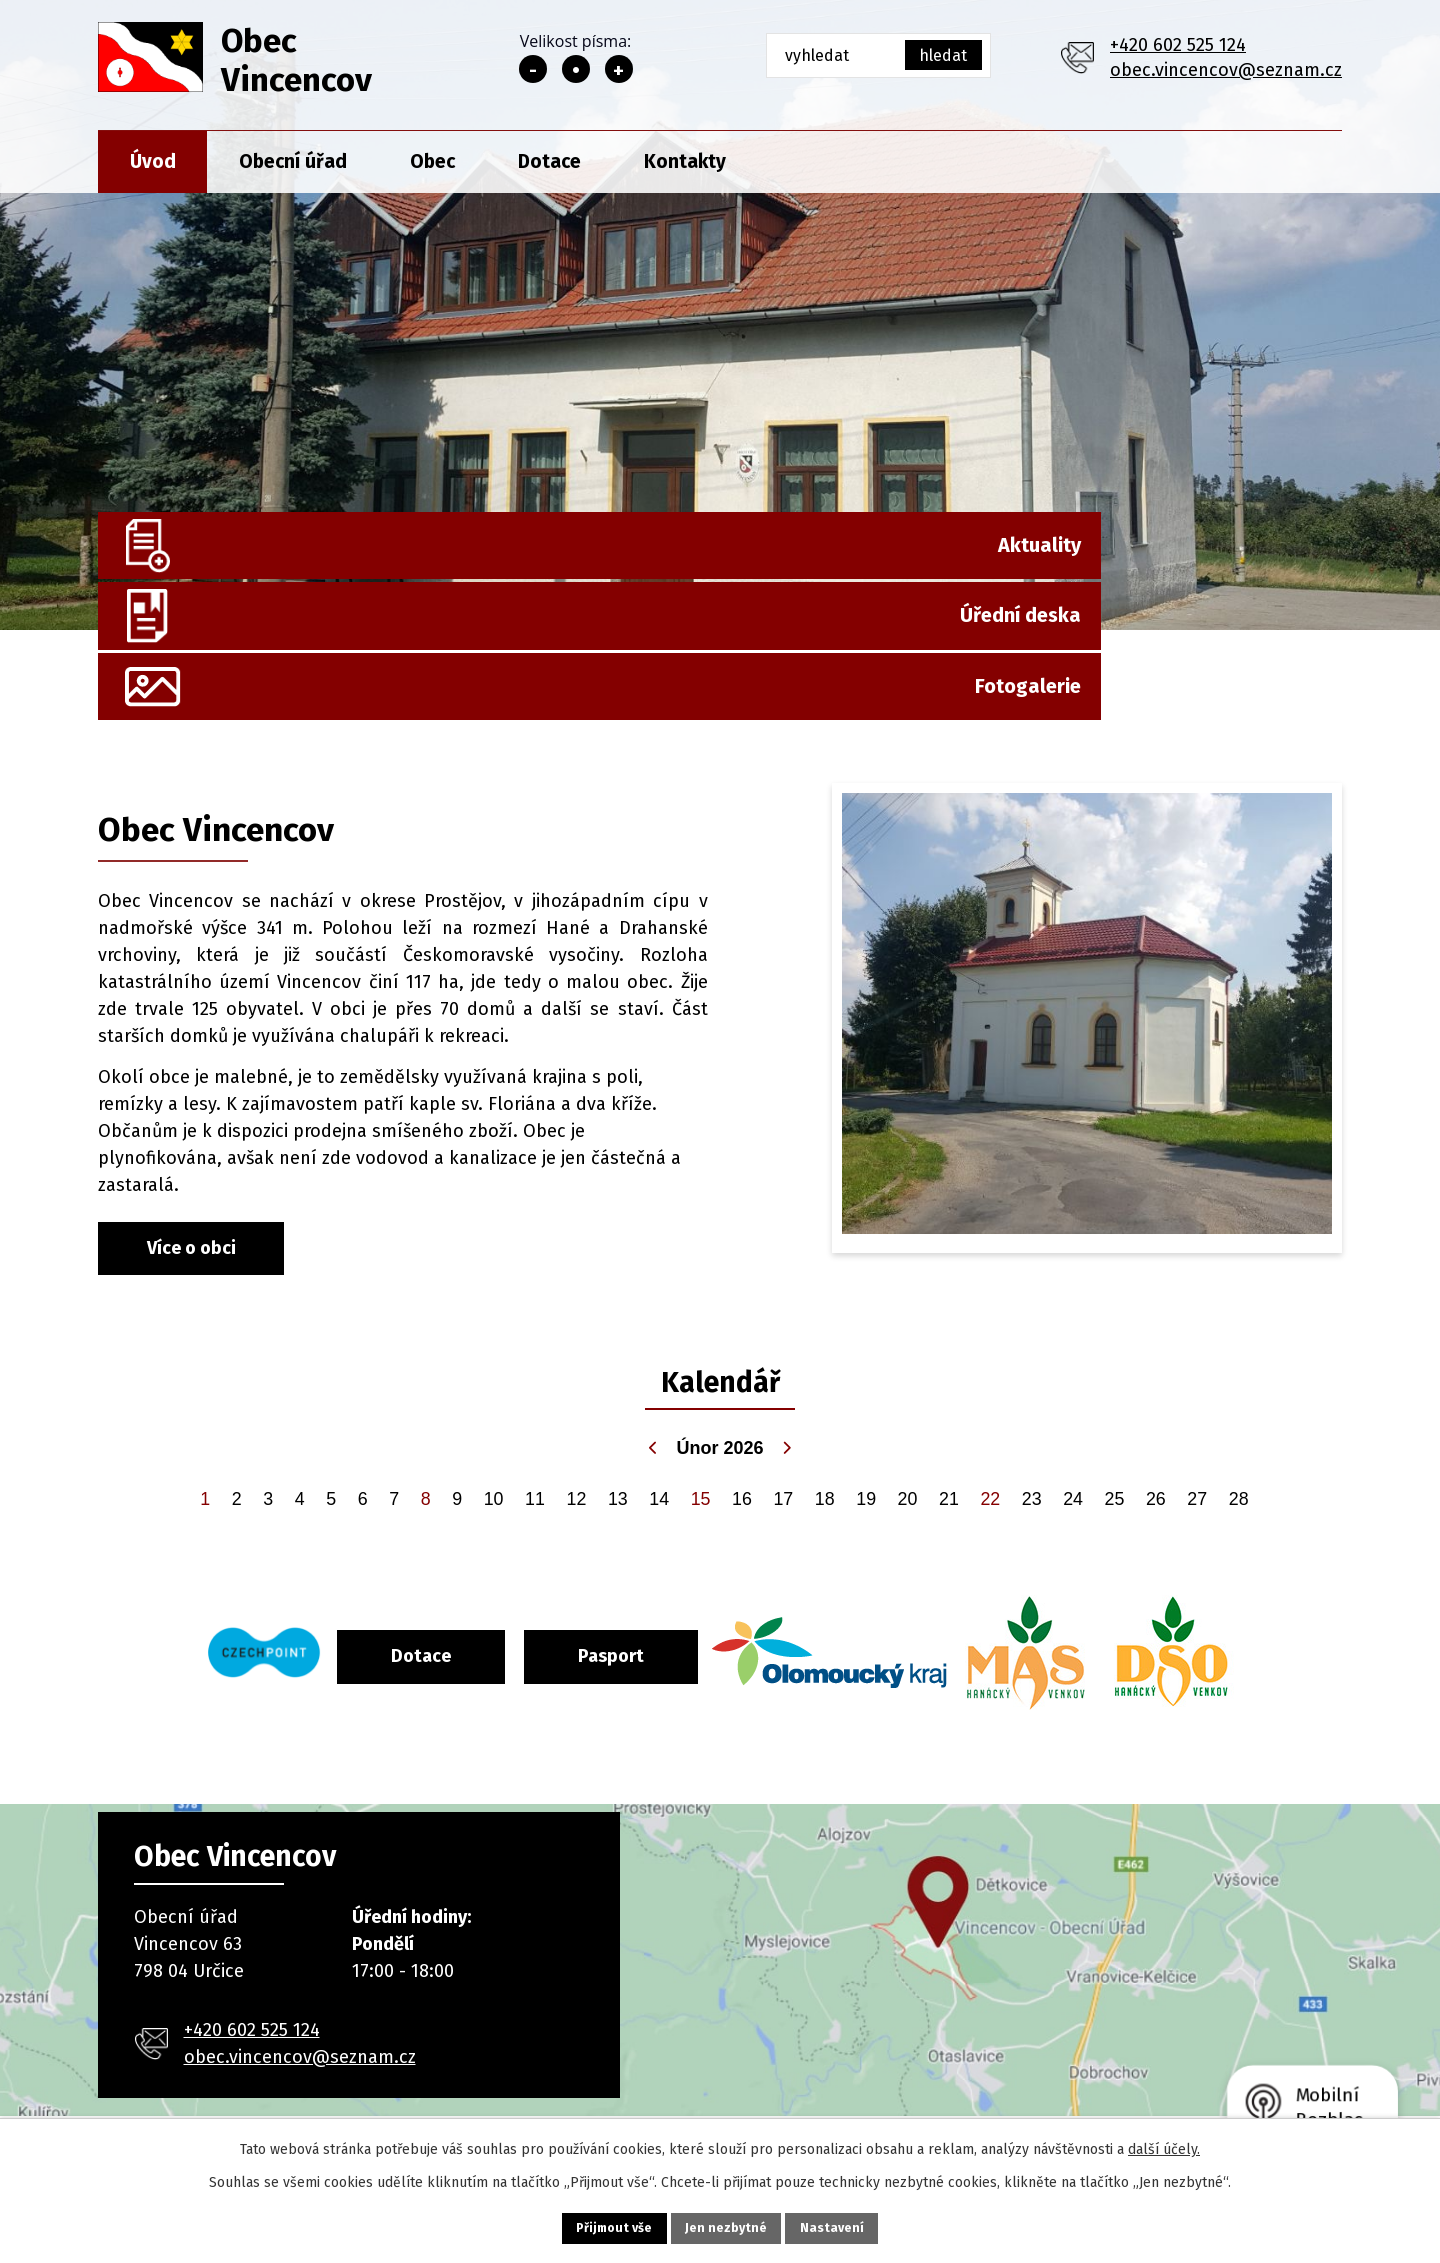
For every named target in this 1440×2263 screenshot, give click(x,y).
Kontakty (685, 161)
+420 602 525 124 (1178, 45)
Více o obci (191, 1158)
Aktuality (360, 570)
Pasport (693, 1563)
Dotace (549, 161)
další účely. (1164, 2144)
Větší (619, 69)
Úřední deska (787, 570)
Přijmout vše (584, 2225)
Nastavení (864, 2225)
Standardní (576, 69)
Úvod (153, 161)
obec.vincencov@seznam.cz (1226, 70)
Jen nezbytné (728, 2225)
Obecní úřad (293, 161)
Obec (432, 161)
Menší (533, 69)
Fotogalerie (1249, 570)
